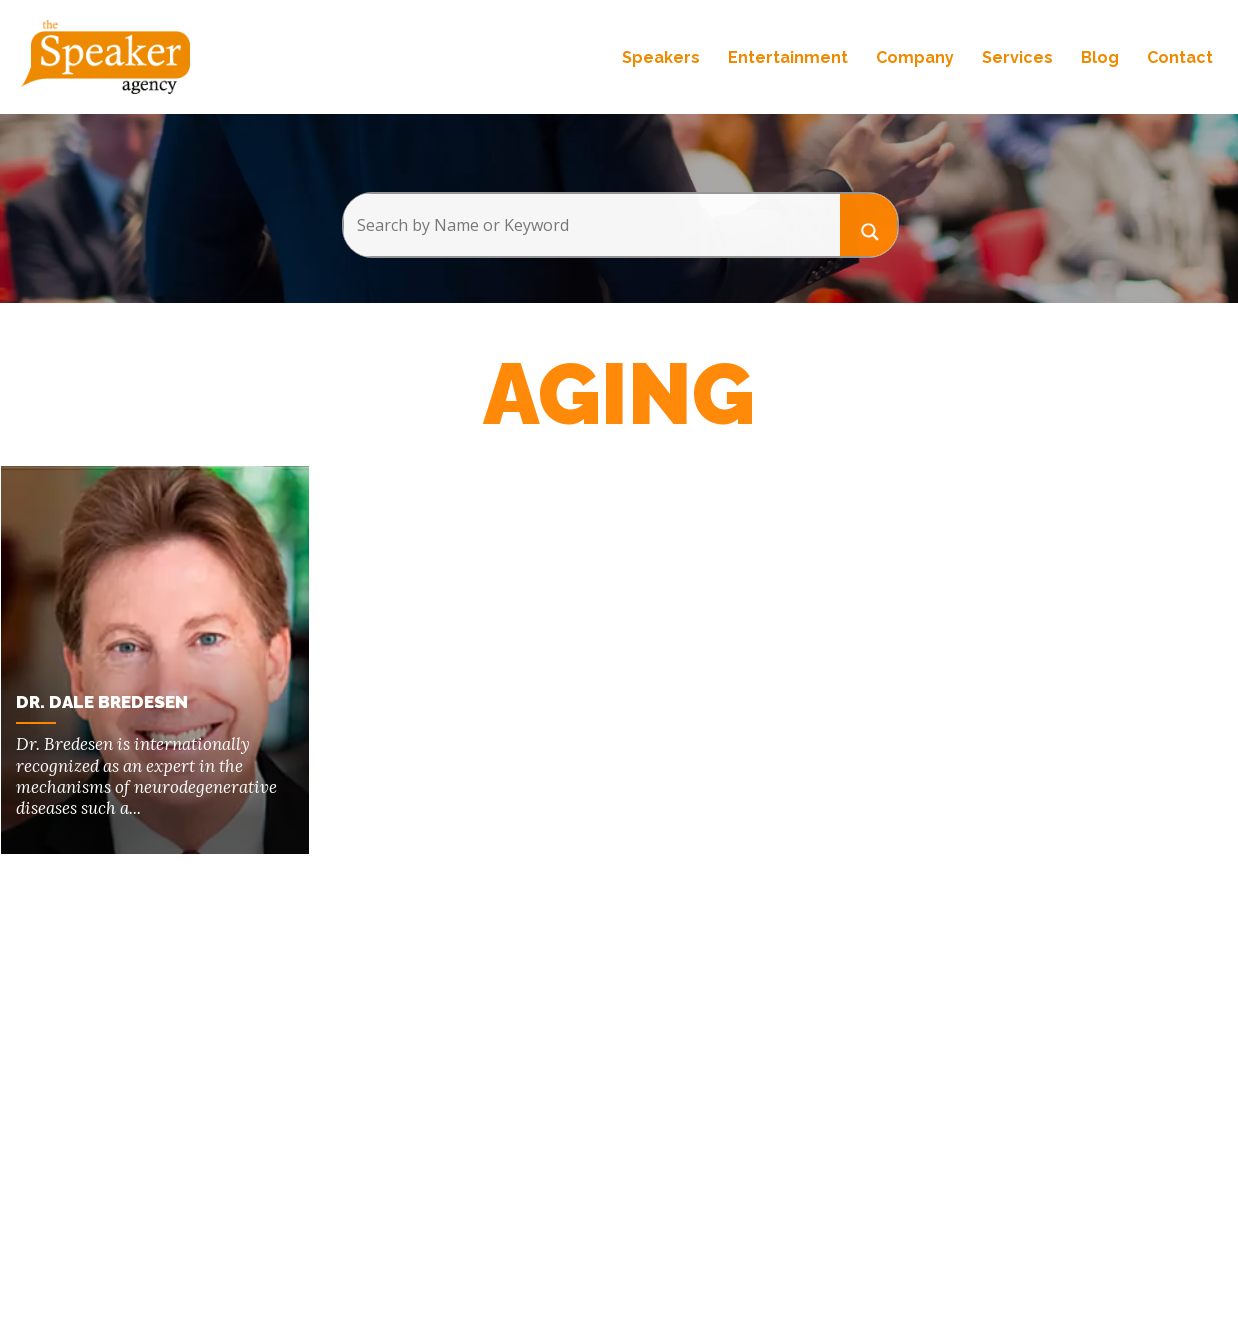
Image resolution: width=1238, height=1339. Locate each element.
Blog (1100, 57)
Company (915, 57)
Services (1017, 57)
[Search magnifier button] (869, 224)
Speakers (661, 57)
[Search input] (591, 225)
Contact (1180, 57)
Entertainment (788, 57)
